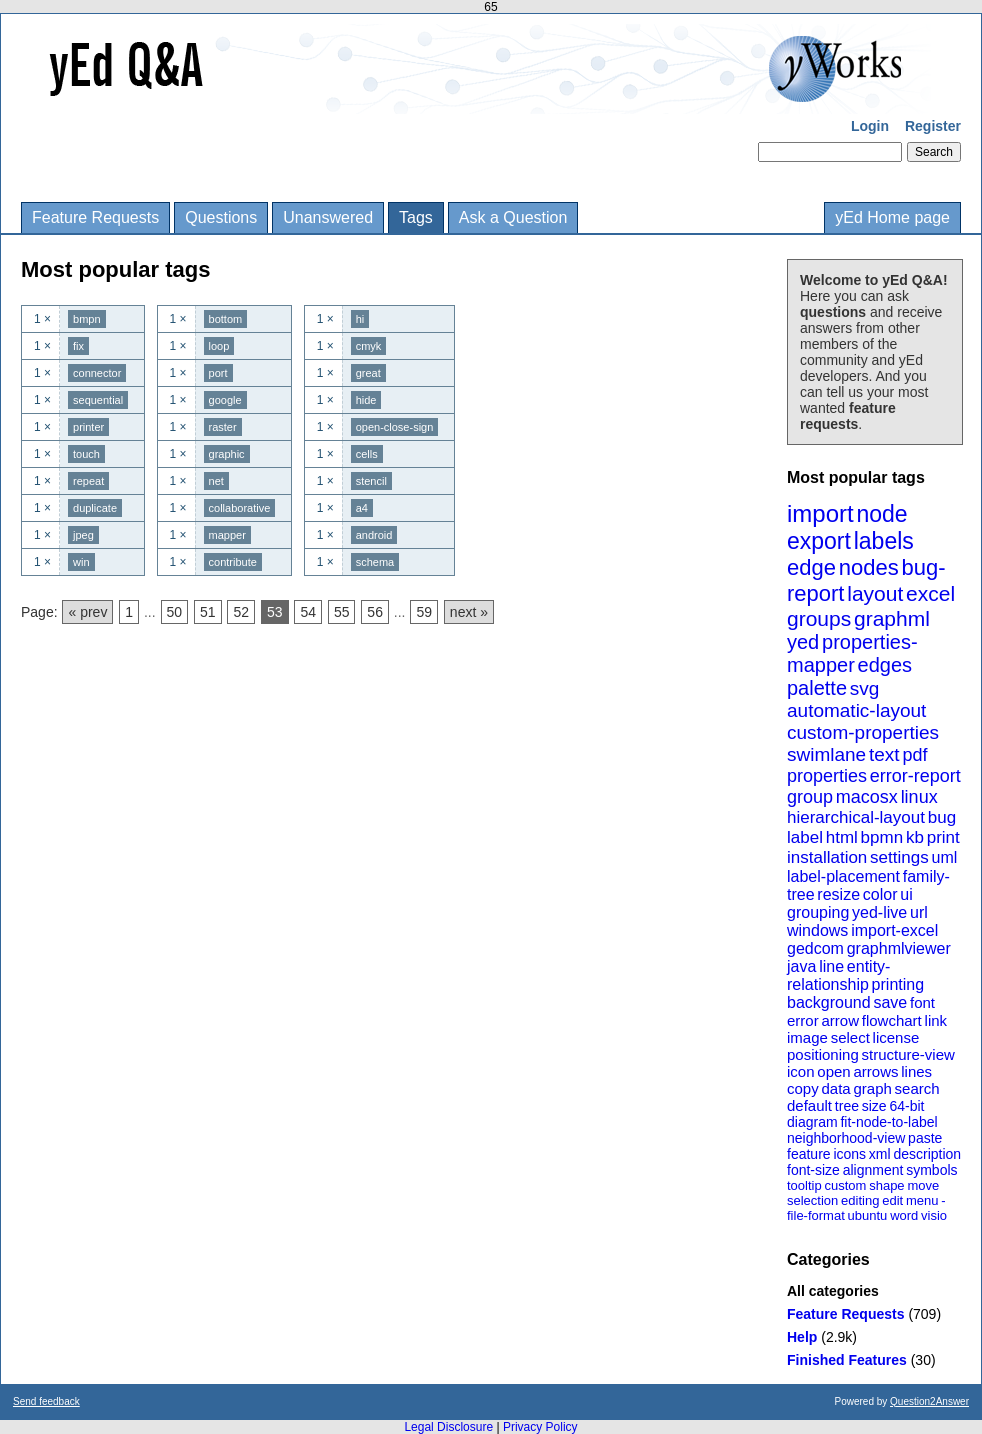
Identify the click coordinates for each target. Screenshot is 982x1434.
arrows (875, 1071)
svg (865, 688)
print (943, 837)
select (850, 1037)
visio (934, 1215)
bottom (226, 319)
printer (88, 427)
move (923, 1185)
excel (930, 593)
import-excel (894, 930)
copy (803, 1088)
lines (916, 1071)
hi (360, 319)
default (809, 1105)
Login (870, 126)
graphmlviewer (899, 948)
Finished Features (847, 1360)
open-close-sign (395, 427)
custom (845, 1185)
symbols (931, 1170)
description (927, 1154)
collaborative (240, 508)
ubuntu (868, 1215)
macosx (867, 797)
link (936, 1020)
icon (801, 1071)
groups (819, 618)
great (368, 373)
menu (922, 1200)
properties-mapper (852, 653)
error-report (915, 776)
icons (849, 1154)
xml (880, 1154)
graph (872, 1088)
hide (366, 400)
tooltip (804, 1185)
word (904, 1215)
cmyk (369, 346)
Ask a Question (513, 217)
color (880, 894)
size (874, 1106)
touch (86, 454)
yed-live (879, 912)
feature (809, 1154)
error (803, 1020)
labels (884, 541)
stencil (371, 481)
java (801, 966)
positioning (823, 1054)
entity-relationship (838, 975)
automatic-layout (856, 710)
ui (906, 894)
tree (847, 1106)
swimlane (826, 754)
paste (925, 1138)
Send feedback (46, 1401)
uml (944, 857)
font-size (813, 1170)
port (218, 373)
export (819, 541)
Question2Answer (929, 1401)
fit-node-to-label (888, 1122)
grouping (818, 912)
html (842, 837)
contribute (233, 562)
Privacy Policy (540, 1427)
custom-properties (863, 732)
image (807, 1037)
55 (342, 612)
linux (919, 797)
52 (241, 612)
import (820, 513)
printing (898, 984)
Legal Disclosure (448, 1427)
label (805, 837)
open (833, 1071)
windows (817, 930)
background (829, 1002)
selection (812, 1200)
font (922, 1002)
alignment (873, 1170)
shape (886, 1185)
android (374, 535)
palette (817, 688)
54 (308, 612)
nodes (869, 567)
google (225, 400)
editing (860, 1200)
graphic (227, 454)
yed (803, 642)
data (835, 1088)
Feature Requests (95, 217)
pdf (914, 755)
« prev (87, 612)
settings (899, 857)
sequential (98, 400)
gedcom (815, 948)
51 (208, 612)
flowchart (892, 1020)
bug (942, 817)
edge (811, 567)
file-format (816, 1215)
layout (875, 593)
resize (838, 894)
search (917, 1088)
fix (78, 346)
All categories (833, 1291)
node (881, 514)
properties (827, 776)
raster (223, 427)
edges (885, 665)
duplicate (95, 508)
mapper (227, 535)
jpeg (83, 535)
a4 (362, 508)
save (890, 1002)
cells (367, 454)
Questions (221, 217)
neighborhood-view (846, 1138)
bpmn (882, 837)
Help (802, 1337)
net (216, 481)
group (810, 797)
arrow (840, 1020)
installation (827, 857)
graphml (892, 618)
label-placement (843, 876)
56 (375, 612)
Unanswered (328, 217)
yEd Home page (892, 217)
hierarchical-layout (856, 817)
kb (915, 837)
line (831, 966)
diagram (812, 1122)
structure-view (908, 1054)
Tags (416, 217)
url (919, 912)
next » (469, 612)
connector (97, 373)
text (884, 754)
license (896, 1037)
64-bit (906, 1106)
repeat (88, 481)
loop (219, 346)
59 (424, 612)
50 (175, 612)
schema (375, 562)
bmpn (87, 319)
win (81, 562)
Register (933, 126)
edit (892, 1200)
